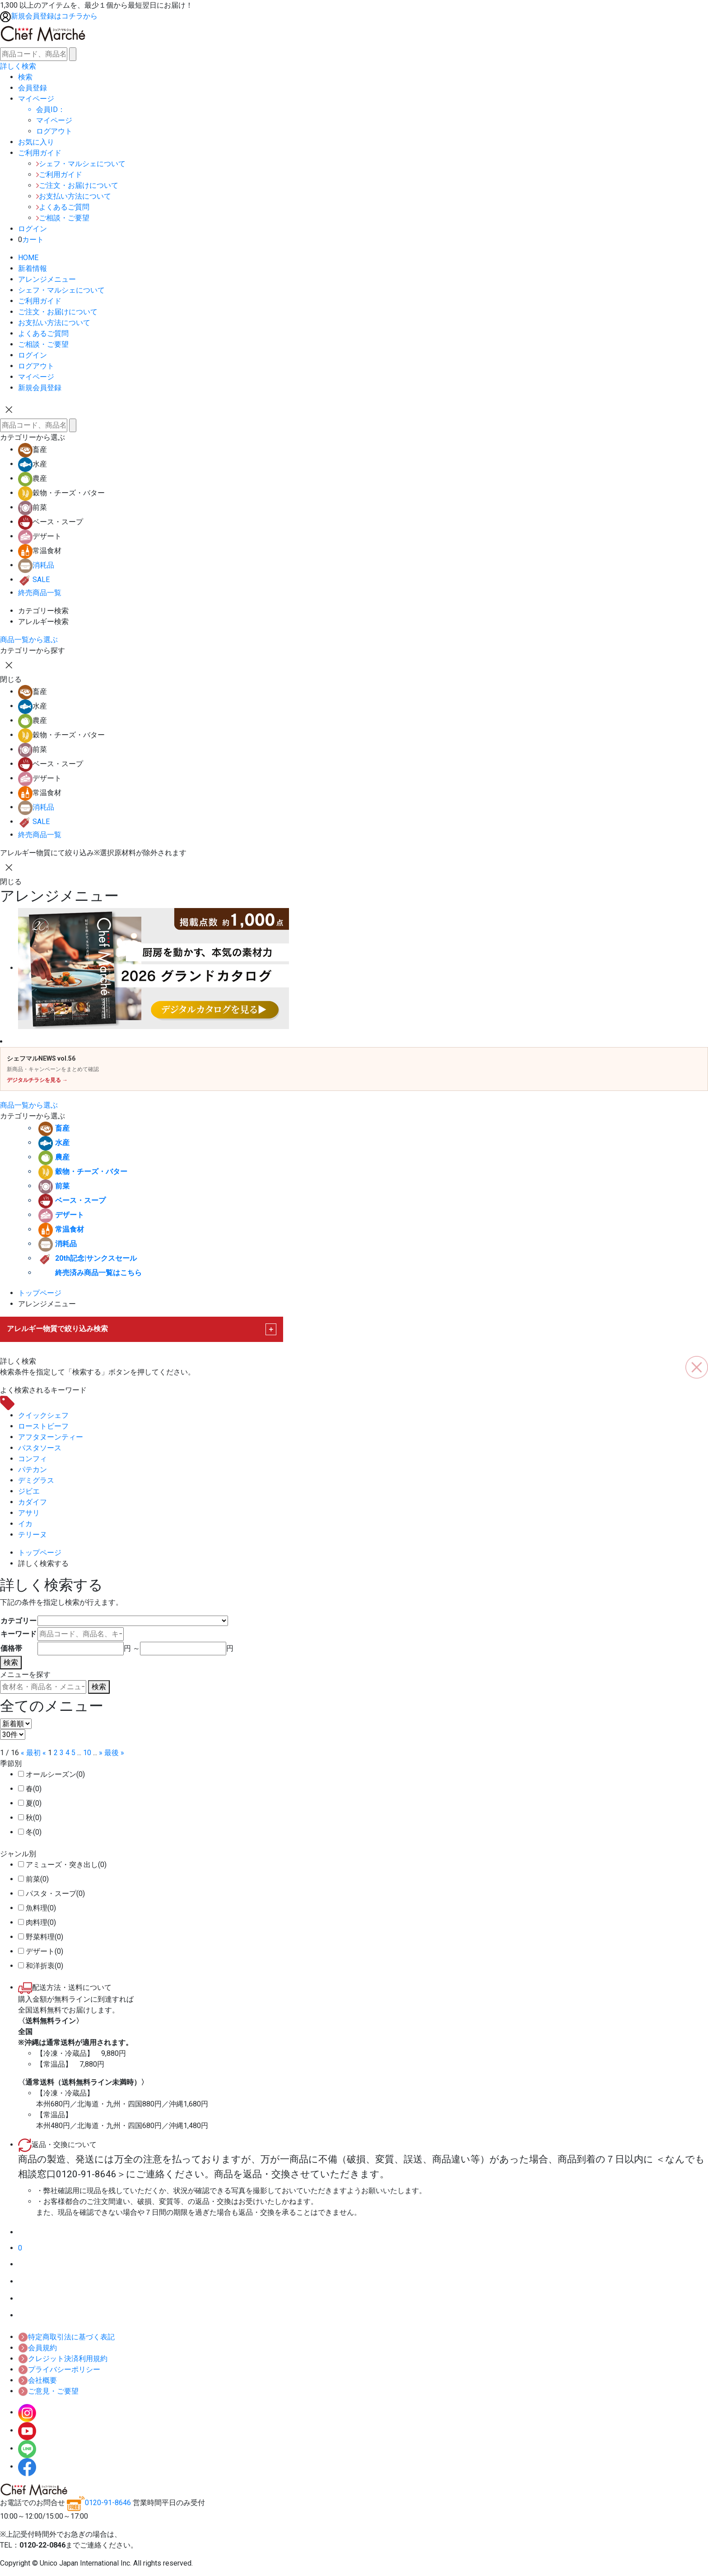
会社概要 (37, 2380)
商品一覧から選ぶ (29, 639)
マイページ (54, 120)
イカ (25, 1523)
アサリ (29, 1513)
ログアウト (36, 366)
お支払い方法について (73, 196)
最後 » (114, 1752)
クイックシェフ (43, 1415)
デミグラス (36, 1480)
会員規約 (37, 2347)
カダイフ (32, 1502)
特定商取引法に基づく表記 (66, 2337)
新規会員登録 (39, 387)
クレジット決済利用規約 (62, 2358)
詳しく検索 (18, 66)
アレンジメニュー (47, 279)
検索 (11, 1662)
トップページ (39, 1293)
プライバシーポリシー (59, 2369)
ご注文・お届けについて (77, 185)
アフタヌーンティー (50, 1437)
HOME (28, 257)
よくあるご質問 (62, 207)
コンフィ (32, 1458)
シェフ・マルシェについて (81, 163)
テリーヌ (32, 1534)
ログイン (32, 355)
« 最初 (31, 1752)
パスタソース (39, 1448)
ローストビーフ (43, 1426)
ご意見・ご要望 (48, 2391)
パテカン (32, 1469)
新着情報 (32, 268)
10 (87, 1752)
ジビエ (29, 1491)
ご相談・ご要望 (62, 218)
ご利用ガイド (59, 174)
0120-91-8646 (99, 2502)
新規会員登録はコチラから (49, 16)
